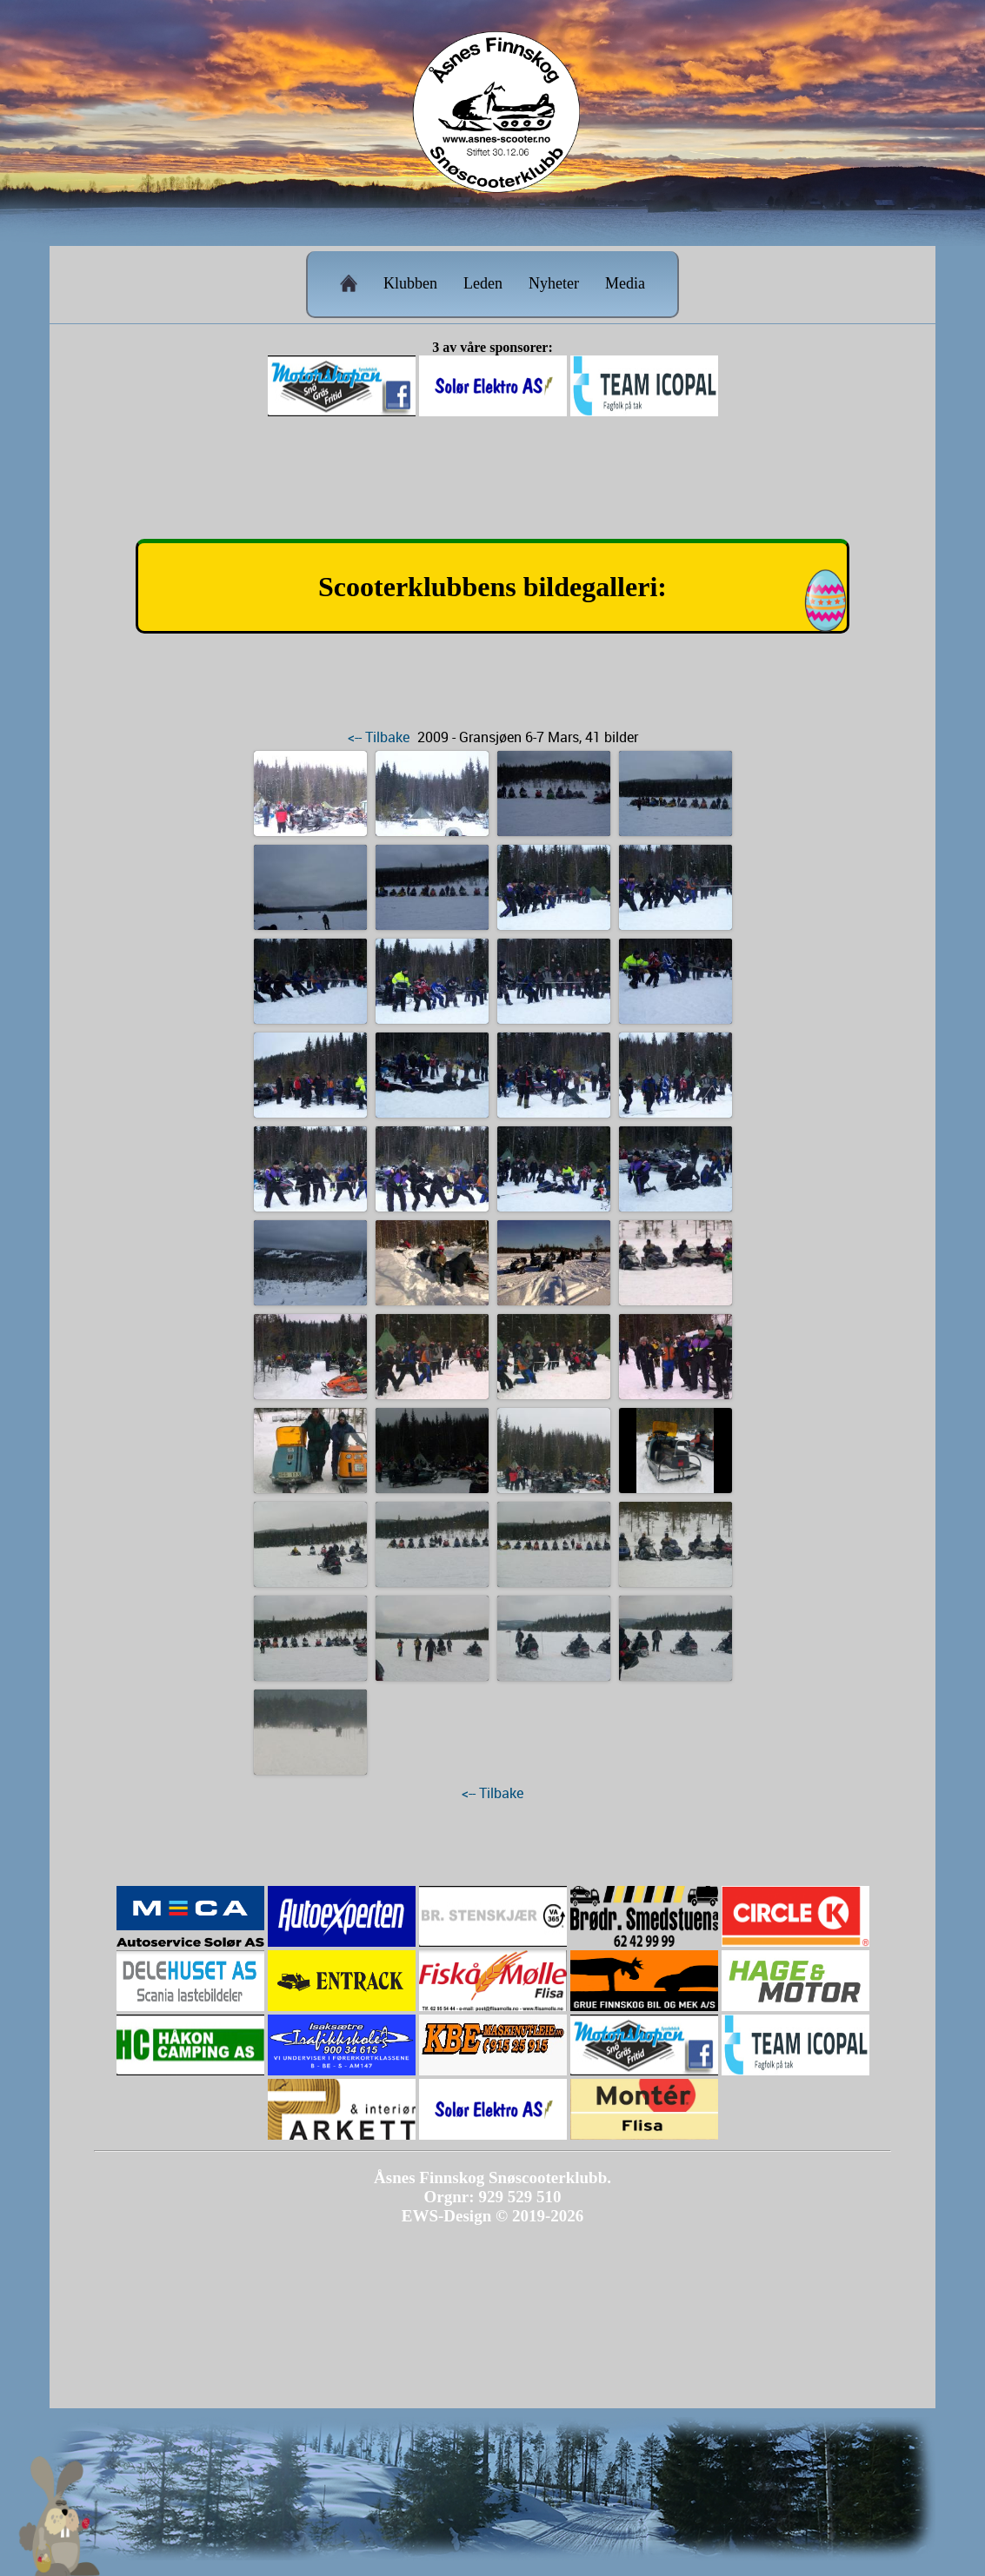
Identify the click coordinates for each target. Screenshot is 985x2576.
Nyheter (554, 283)
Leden (482, 283)
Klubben (410, 283)
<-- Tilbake (378, 737)
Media (625, 283)
